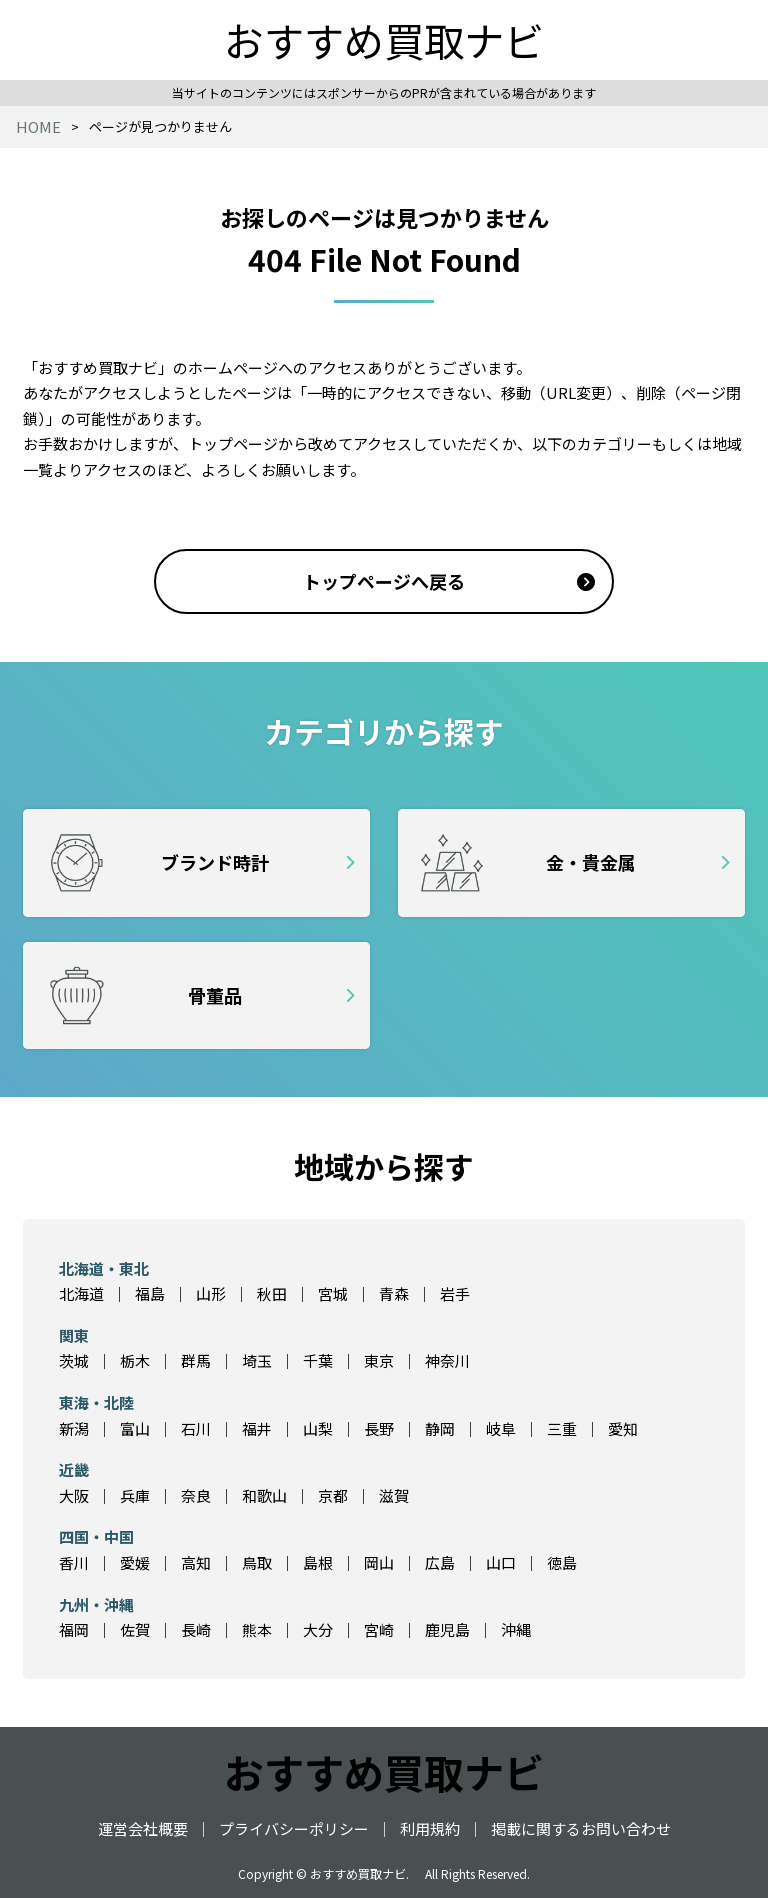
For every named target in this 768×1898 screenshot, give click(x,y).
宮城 (333, 1293)
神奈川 (447, 1360)
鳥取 (257, 1562)
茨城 (74, 1360)
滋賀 (394, 1495)
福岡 (74, 1629)
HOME (38, 126)
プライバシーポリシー (294, 1828)
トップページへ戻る (384, 581)
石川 (196, 1428)
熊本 (257, 1629)
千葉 (318, 1360)
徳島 (562, 1562)
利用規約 (430, 1828)
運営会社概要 (143, 1828)
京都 (333, 1495)
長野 (379, 1428)
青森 (394, 1293)
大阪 (74, 1495)
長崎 (196, 1629)
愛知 (623, 1428)
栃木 (135, 1360)
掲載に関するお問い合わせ (581, 1828)
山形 (211, 1293)
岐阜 (501, 1428)
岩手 (455, 1293)
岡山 (379, 1562)
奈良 (196, 1495)
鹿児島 (447, 1629)
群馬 (196, 1360)
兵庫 (135, 1495)
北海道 (81, 1293)
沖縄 (516, 1629)
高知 (196, 1562)
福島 (150, 1293)
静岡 (440, 1428)
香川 (74, 1562)
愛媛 (135, 1562)
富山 (135, 1428)
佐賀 (135, 1629)
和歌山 (264, 1495)
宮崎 (379, 1629)
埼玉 (257, 1360)
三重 (562, 1428)
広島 (440, 1562)
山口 (501, 1562)
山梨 (318, 1428)
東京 (379, 1360)
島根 (318, 1562)
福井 (257, 1428)
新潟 (74, 1428)
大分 (318, 1629)
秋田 (272, 1293)
